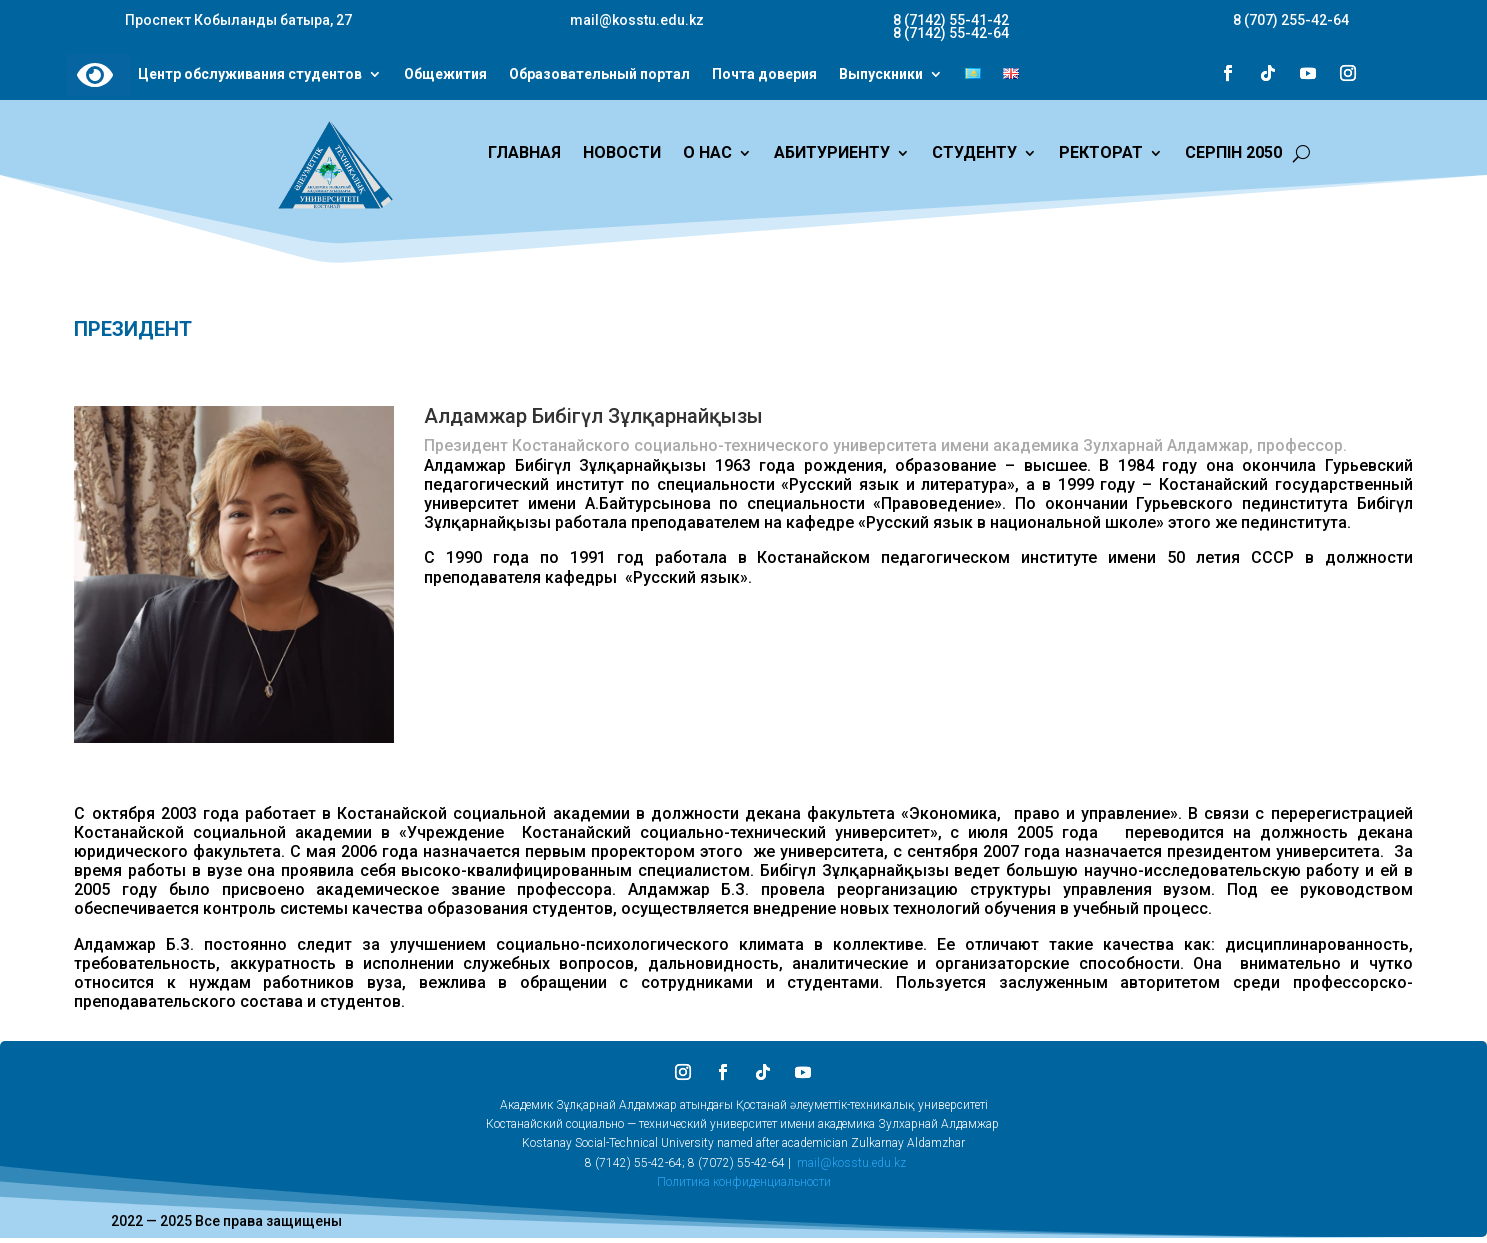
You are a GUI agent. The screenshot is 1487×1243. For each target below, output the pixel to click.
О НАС (707, 154)
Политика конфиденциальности (744, 1182)
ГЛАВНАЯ (524, 154)
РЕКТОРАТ (1101, 154)
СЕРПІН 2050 (1233, 154)
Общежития (445, 75)
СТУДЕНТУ (974, 154)
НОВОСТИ (622, 154)
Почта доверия (764, 75)
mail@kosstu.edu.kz (851, 1163)
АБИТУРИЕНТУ (832, 154)
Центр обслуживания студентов (250, 75)
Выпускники (881, 75)
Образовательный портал (599, 75)
